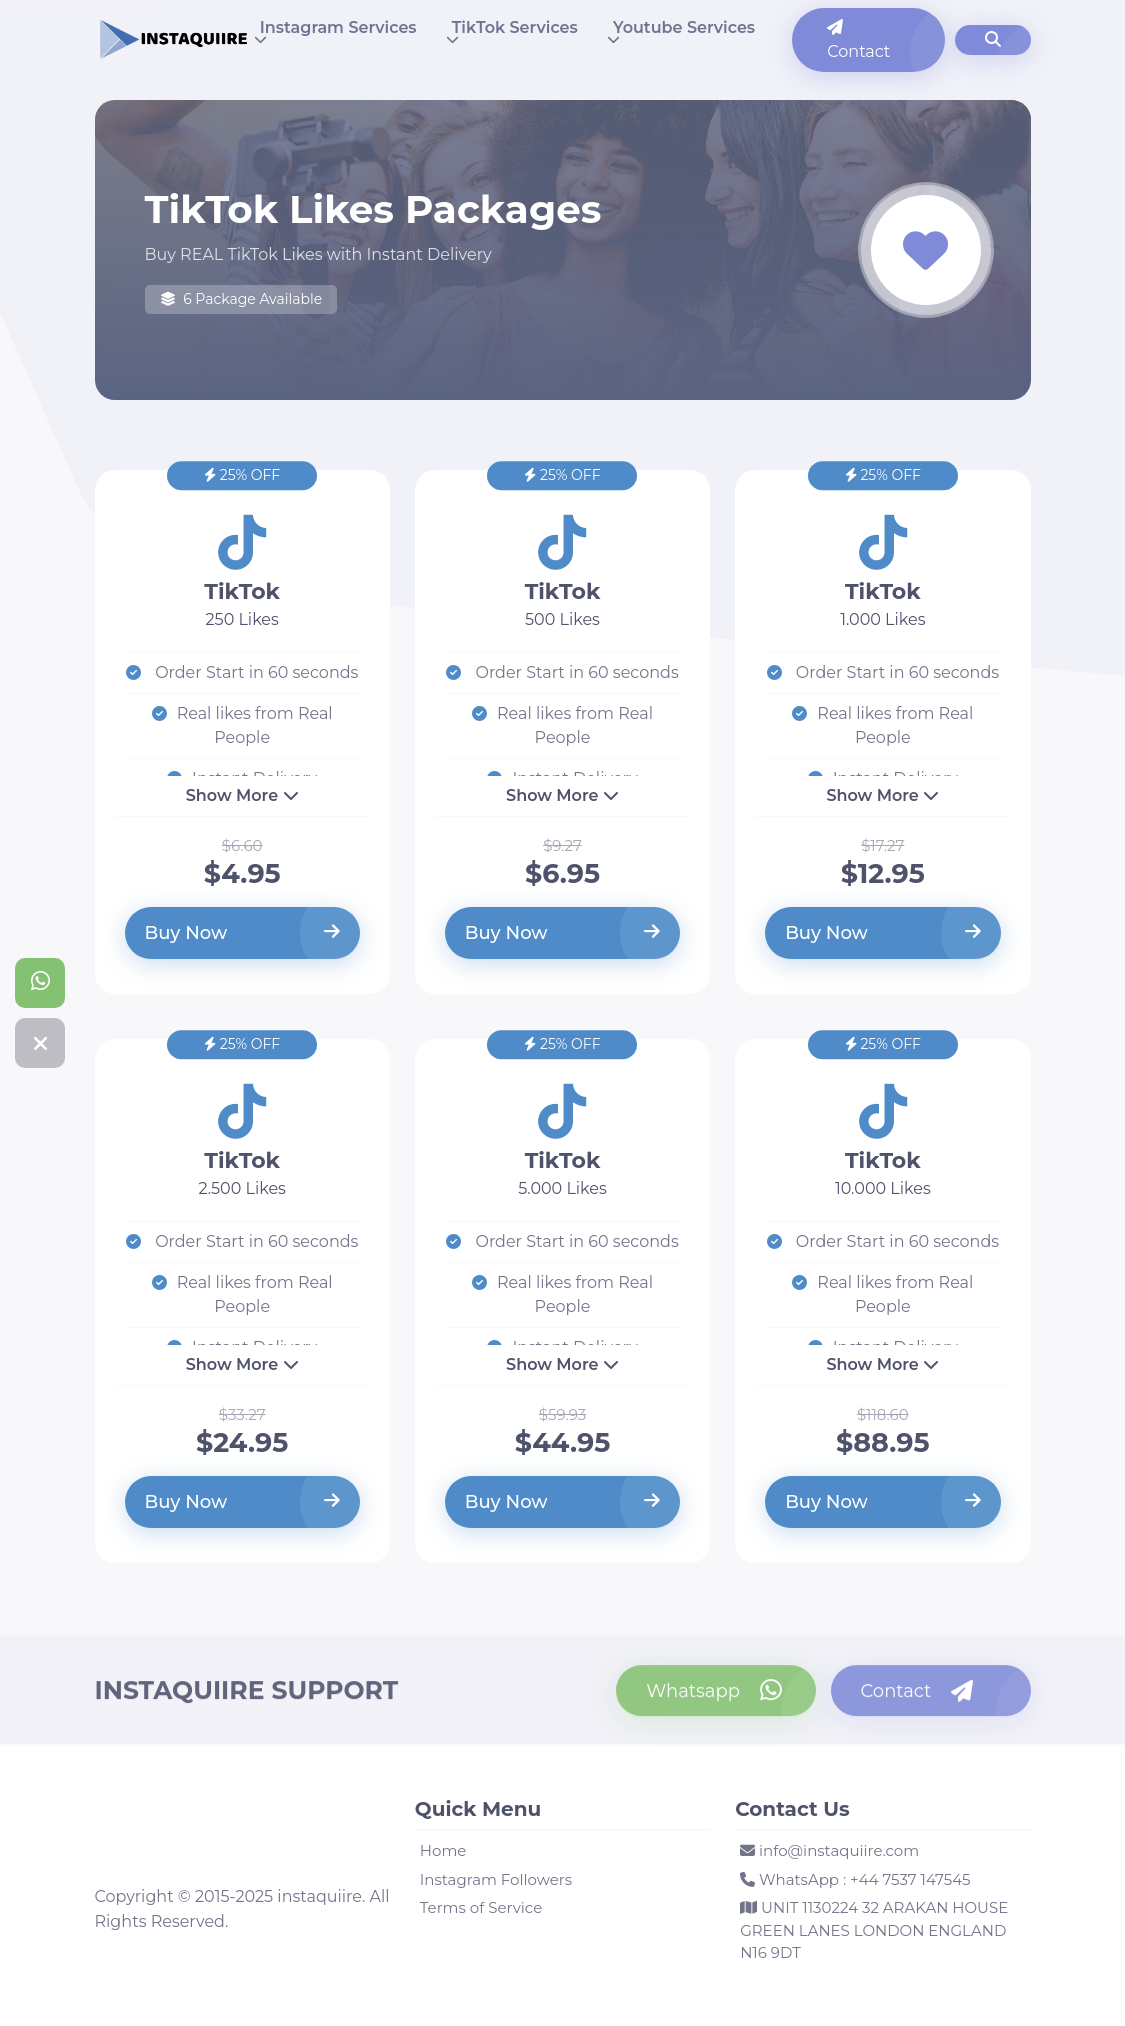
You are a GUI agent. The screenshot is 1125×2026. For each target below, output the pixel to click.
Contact (858, 40)
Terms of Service (481, 1907)
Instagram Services (338, 27)
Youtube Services (684, 27)
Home (443, 1850)
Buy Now (242, 932)
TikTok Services (515, 27)
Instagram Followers (496, 1879)
